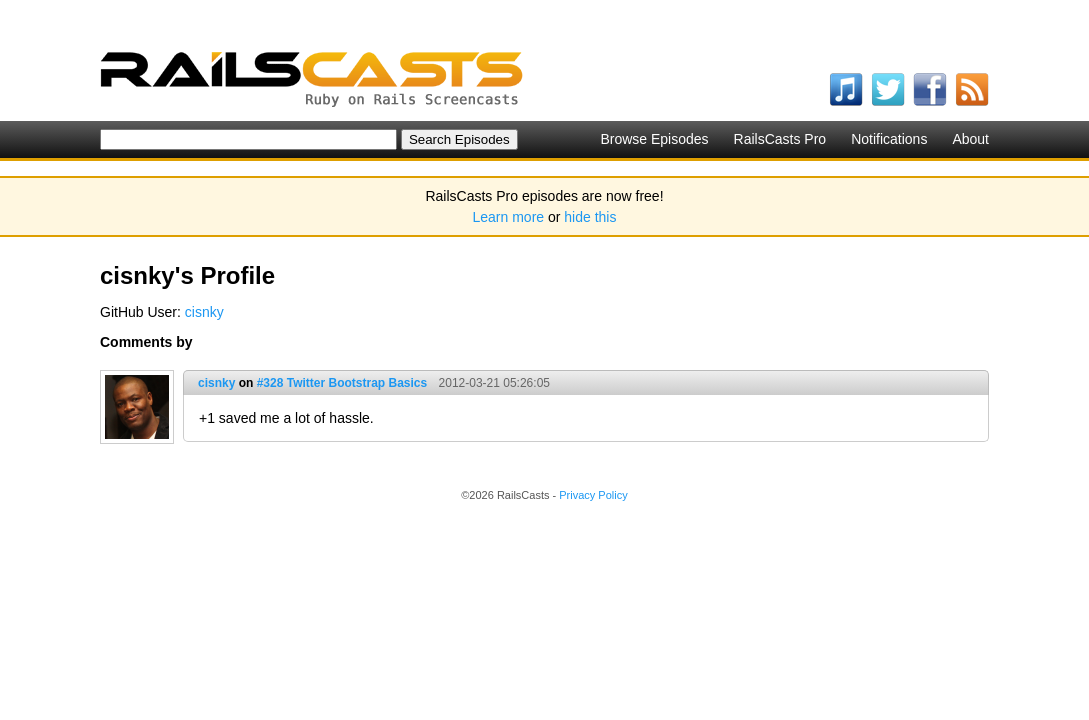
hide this (590, 217)
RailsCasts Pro (780, 139)
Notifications (889, 139)
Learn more (509, 217)
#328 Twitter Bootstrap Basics (342, 383)
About (970, 139)
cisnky (204, 312)
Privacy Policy (593, 495)
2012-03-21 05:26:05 (494, 383)
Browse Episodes (654, 139)
